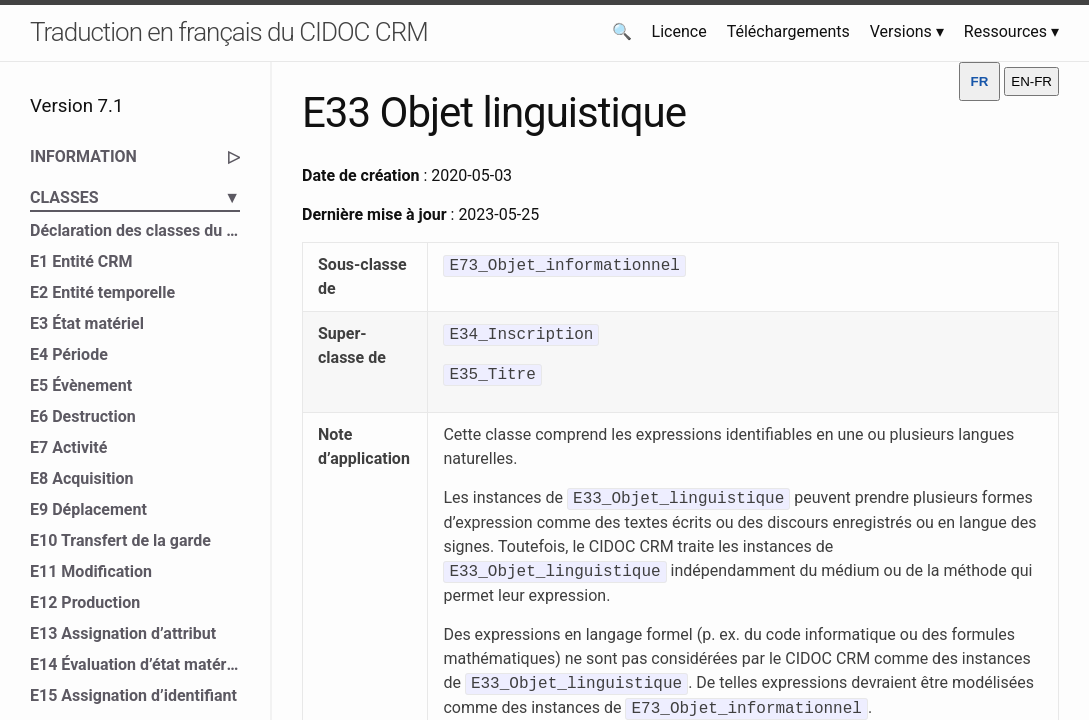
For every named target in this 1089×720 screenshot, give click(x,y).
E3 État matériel (87, 323)
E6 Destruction (83, 416)
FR (980, 81)
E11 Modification (91, 571)
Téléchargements (788, 31)
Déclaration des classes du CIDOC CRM (135, 230)
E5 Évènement (81, 385)
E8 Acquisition (82, 478)
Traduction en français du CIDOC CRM (229, 32)
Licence (679, 31)
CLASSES (135, 198)
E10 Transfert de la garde (120, 540)
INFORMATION (135, 157)
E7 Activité (68, 447)
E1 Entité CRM (81, 261)
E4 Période (69, 354)
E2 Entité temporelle (102, 292)
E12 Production (85, 602)
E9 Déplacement (88, 509)
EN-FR (1031, 81)
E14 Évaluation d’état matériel (135, 664)
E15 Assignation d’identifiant (133, 695)
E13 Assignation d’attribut (123, 633)
